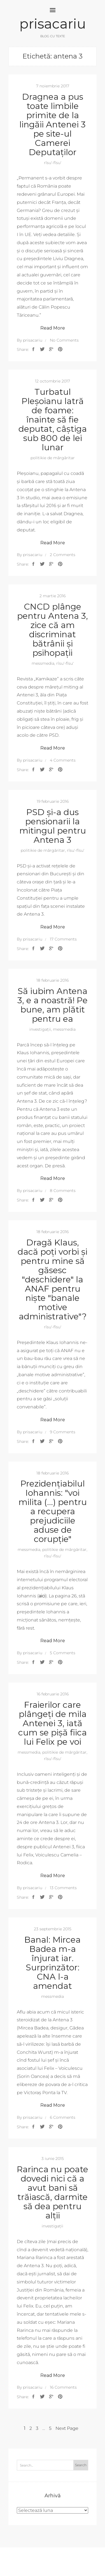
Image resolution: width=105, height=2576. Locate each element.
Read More (52, 328)
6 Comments (62, 2117)
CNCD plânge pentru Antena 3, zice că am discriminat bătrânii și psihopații (52, 629)
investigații (40, 1029)
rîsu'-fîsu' (52, 162)
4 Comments (63, 760)
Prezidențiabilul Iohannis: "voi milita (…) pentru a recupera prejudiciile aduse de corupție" (52, 1511)
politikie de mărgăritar (53, 457)
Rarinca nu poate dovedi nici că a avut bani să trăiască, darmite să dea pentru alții (52, 2192)
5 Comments (62, 1652)
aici (42, 1596)
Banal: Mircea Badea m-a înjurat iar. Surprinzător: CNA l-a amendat (52, 1963)
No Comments (64, 340)
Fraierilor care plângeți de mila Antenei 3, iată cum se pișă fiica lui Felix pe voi (52, 1723)
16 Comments (63, 2387)
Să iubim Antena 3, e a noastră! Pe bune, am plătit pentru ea (52, 1005)
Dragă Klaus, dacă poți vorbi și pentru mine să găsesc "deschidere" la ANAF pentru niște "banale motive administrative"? (52, 1279)
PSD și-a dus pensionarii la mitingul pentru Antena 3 (52, 826)
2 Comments (62, 554)
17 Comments (63, 939)
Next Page (66, 2428)
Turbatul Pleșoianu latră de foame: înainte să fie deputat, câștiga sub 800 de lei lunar (52, 419)
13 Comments (63, 1887)
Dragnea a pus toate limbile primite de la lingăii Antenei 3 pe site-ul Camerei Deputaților (52, 124)
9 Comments (62, 1431)
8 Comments (63, 1190)
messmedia (43, 663)
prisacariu (52, 24)
